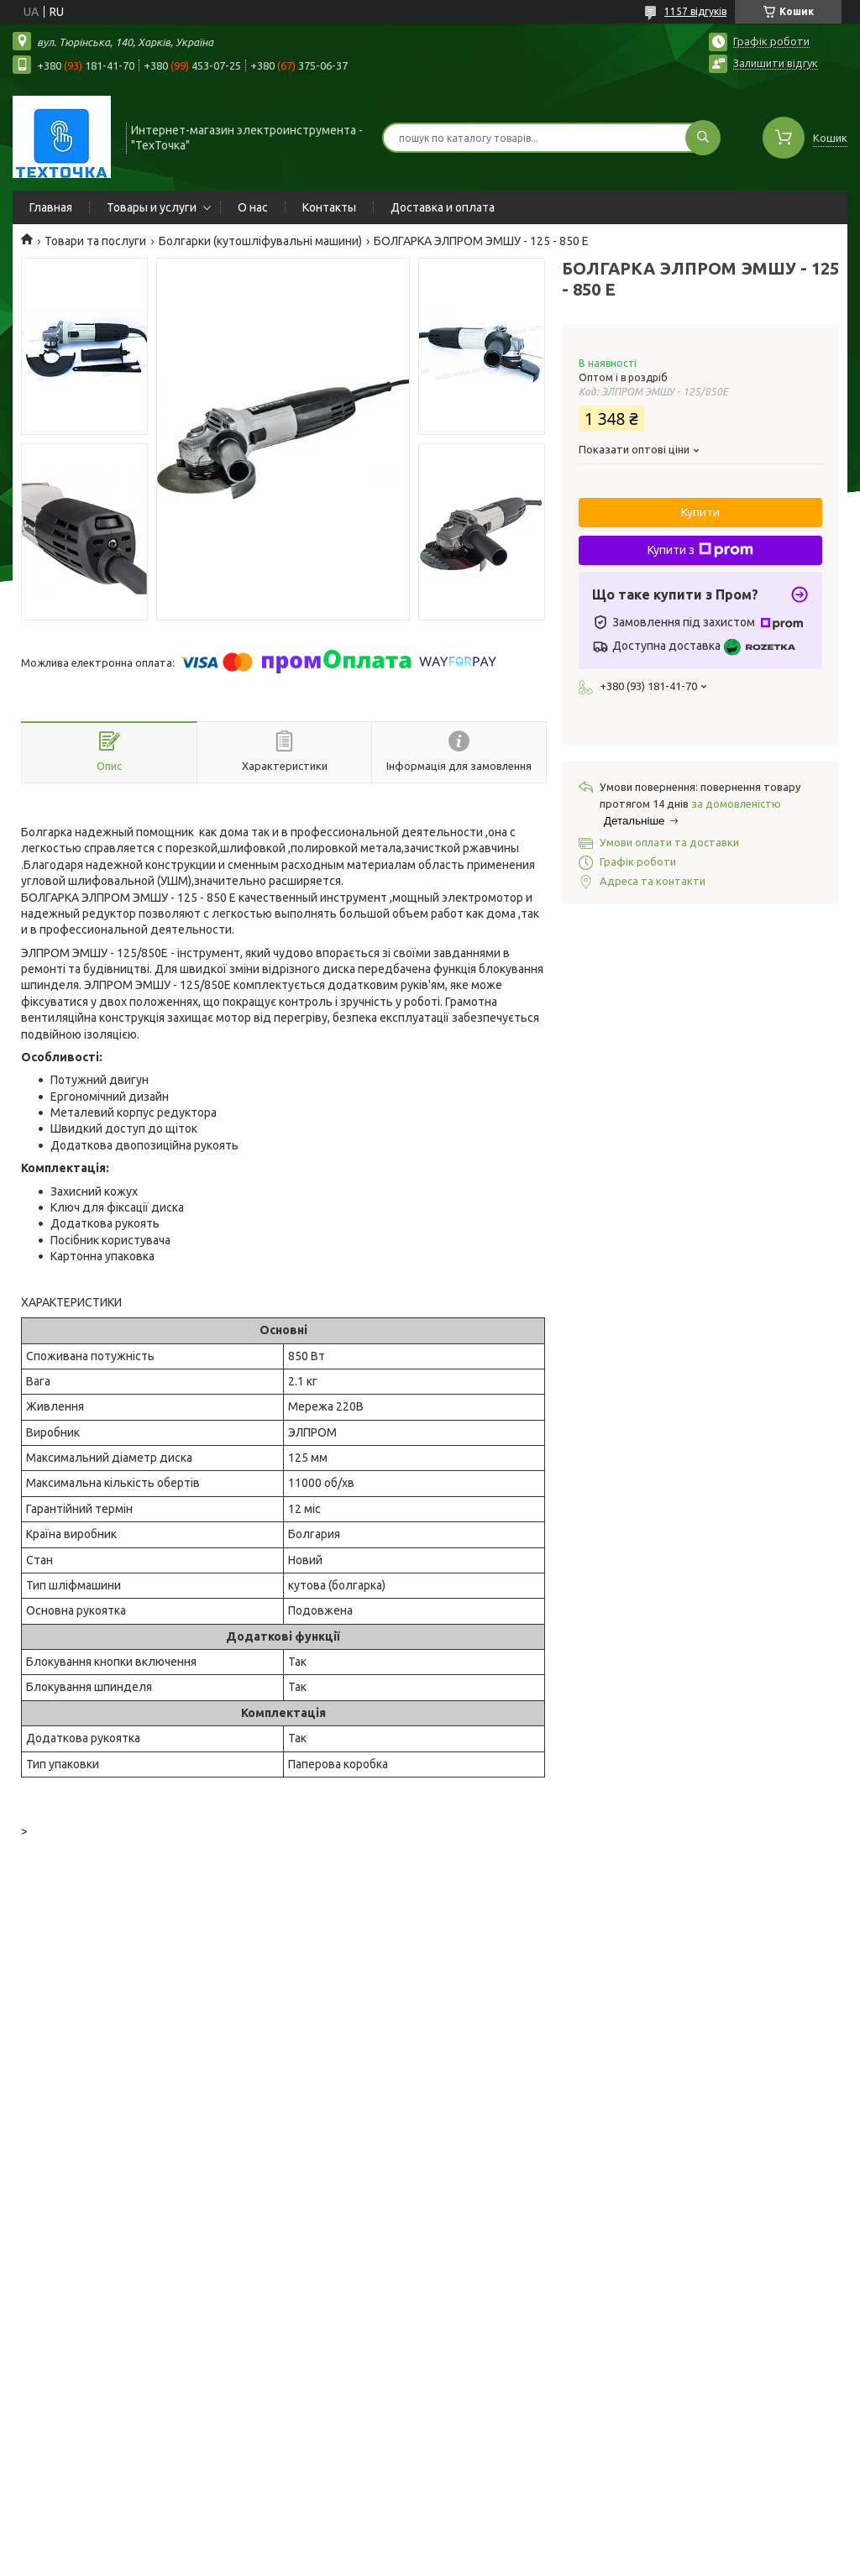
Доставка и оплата (443, 207)
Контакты (329, 207)
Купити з (700, 550)
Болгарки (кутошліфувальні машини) (260, 241)
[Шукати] (703, 137)
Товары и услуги (152, 207)
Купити (700, 512)
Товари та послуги (95, 241)
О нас (253, 207)
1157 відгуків (695, 11)
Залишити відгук (775, 63)
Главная (50, 207)
